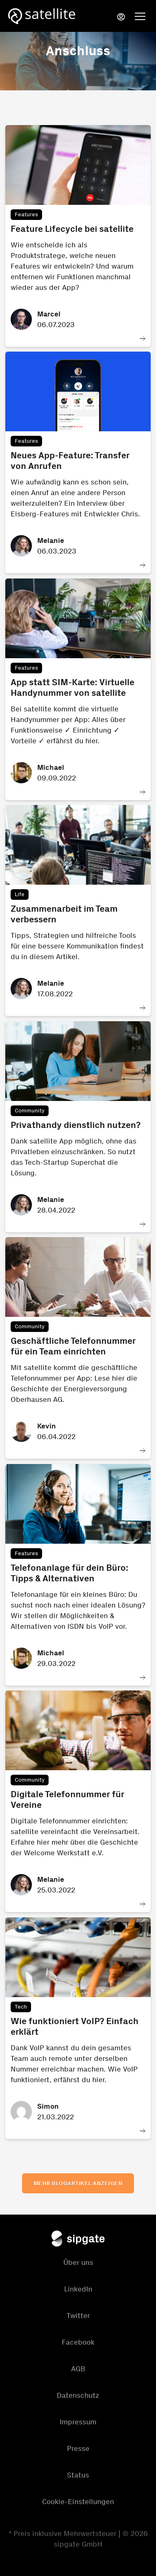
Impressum (78, 2421)
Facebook (78, 2342)
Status (78, 2475)
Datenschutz (78, 2395)
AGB (78, 2368)
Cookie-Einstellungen (78, 2501)
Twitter (78, 2315)
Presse (78, 2448)
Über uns (78, 2262)
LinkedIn (78, 2289)
